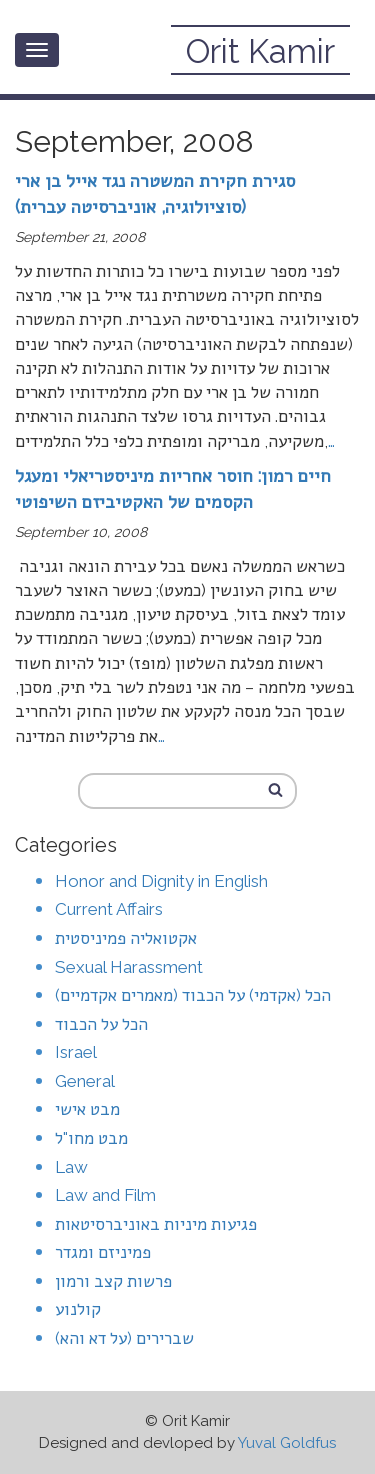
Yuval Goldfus (287, 1443)
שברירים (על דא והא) (124, 1338)
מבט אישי (87, 1109)
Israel (76, 1052)
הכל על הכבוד (101, 1024)
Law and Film (105, 1195)
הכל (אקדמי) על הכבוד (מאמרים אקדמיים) (193, 995)
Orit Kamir (260, 51)
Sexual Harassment (129, 967)
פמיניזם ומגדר (103, 1252)
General (85, 1081)
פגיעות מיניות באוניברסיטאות (156, 1224)
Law (71, 1167)
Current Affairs (109, 909)
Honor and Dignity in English (161, 881)
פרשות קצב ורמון (113, 1281)
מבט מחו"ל (91, 1138)
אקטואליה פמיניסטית (126, 938)
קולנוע (78, 1309)
